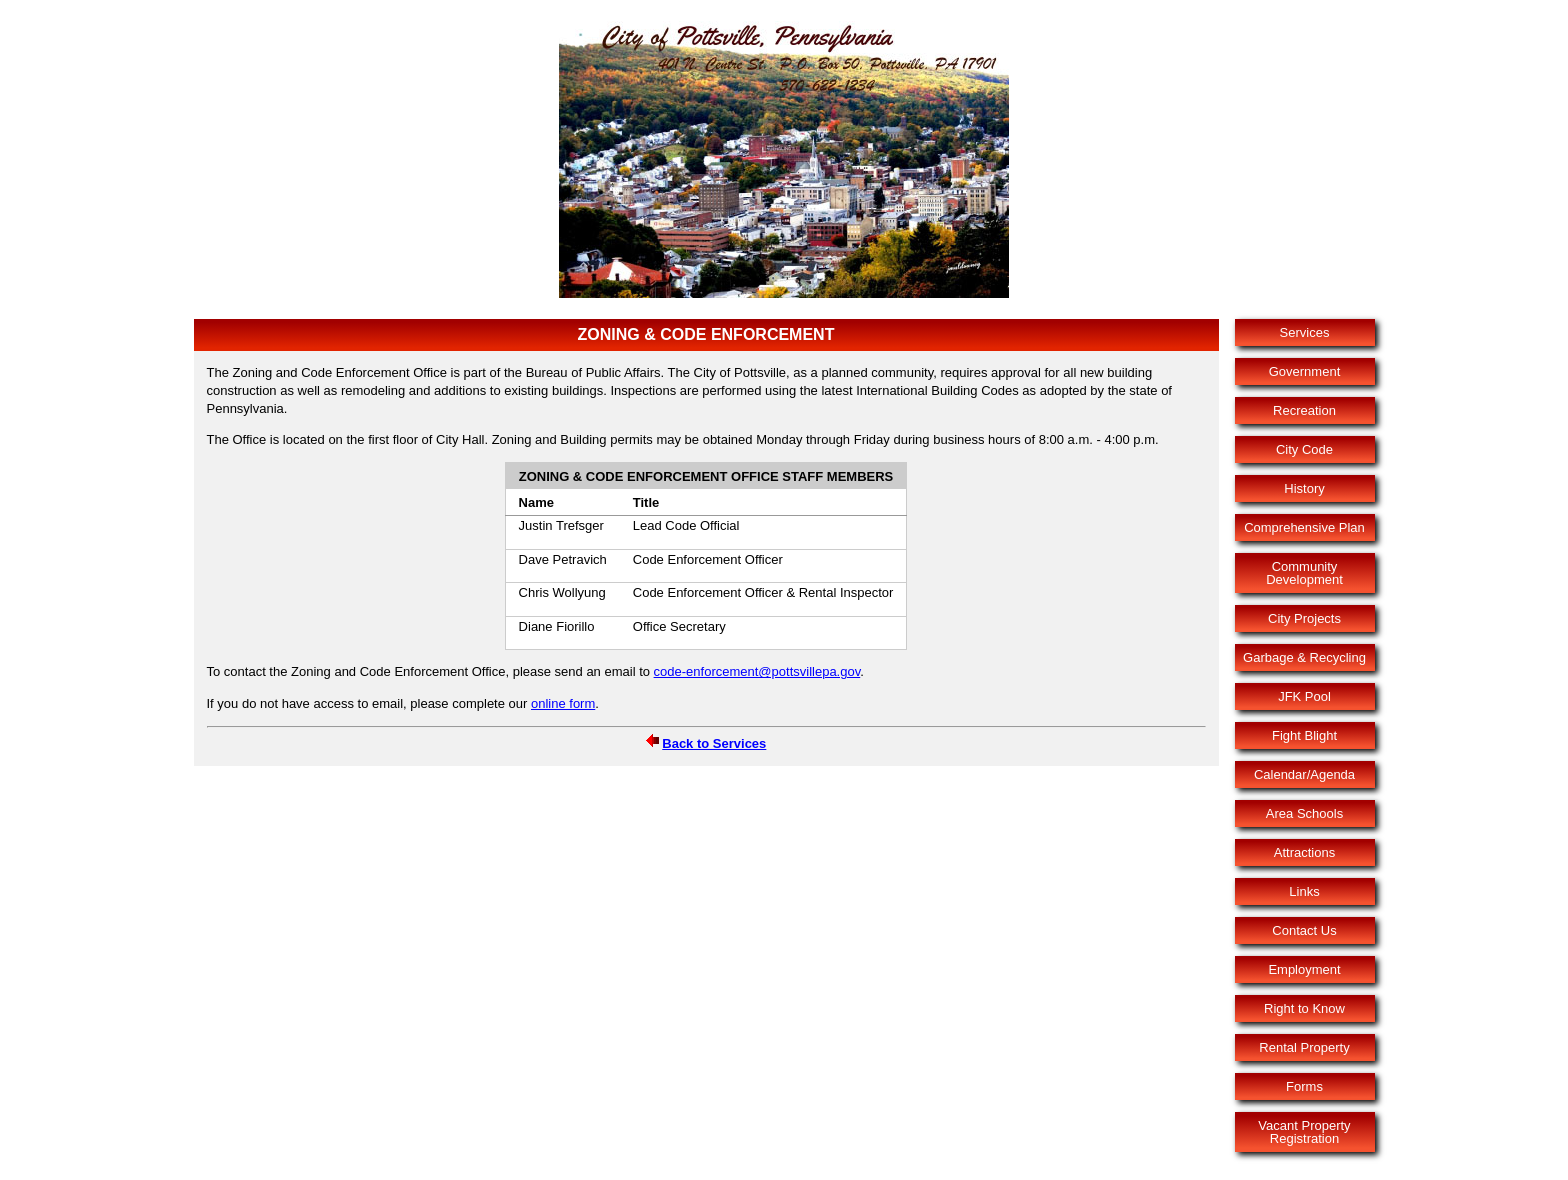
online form (563, 703)
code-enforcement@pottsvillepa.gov (757, 671)
